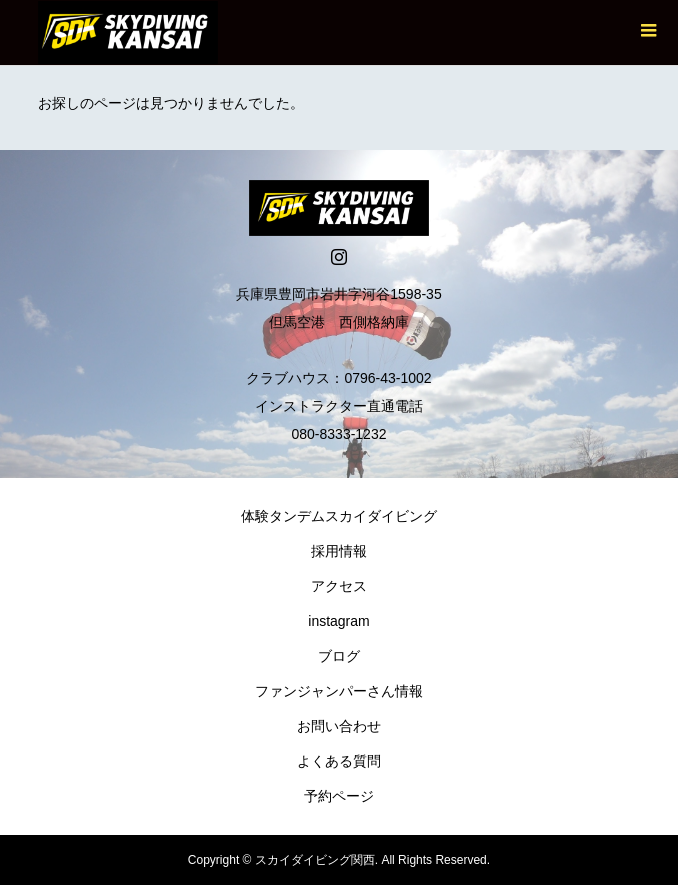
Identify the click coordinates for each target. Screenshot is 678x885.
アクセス (339, 586)
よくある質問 (339, 761)
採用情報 (339, 551)
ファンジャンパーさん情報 (339, 691)
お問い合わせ (339, 726)
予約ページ (339, 796)
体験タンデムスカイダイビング (339, 516)
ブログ (339, 656)
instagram (338, 621)
